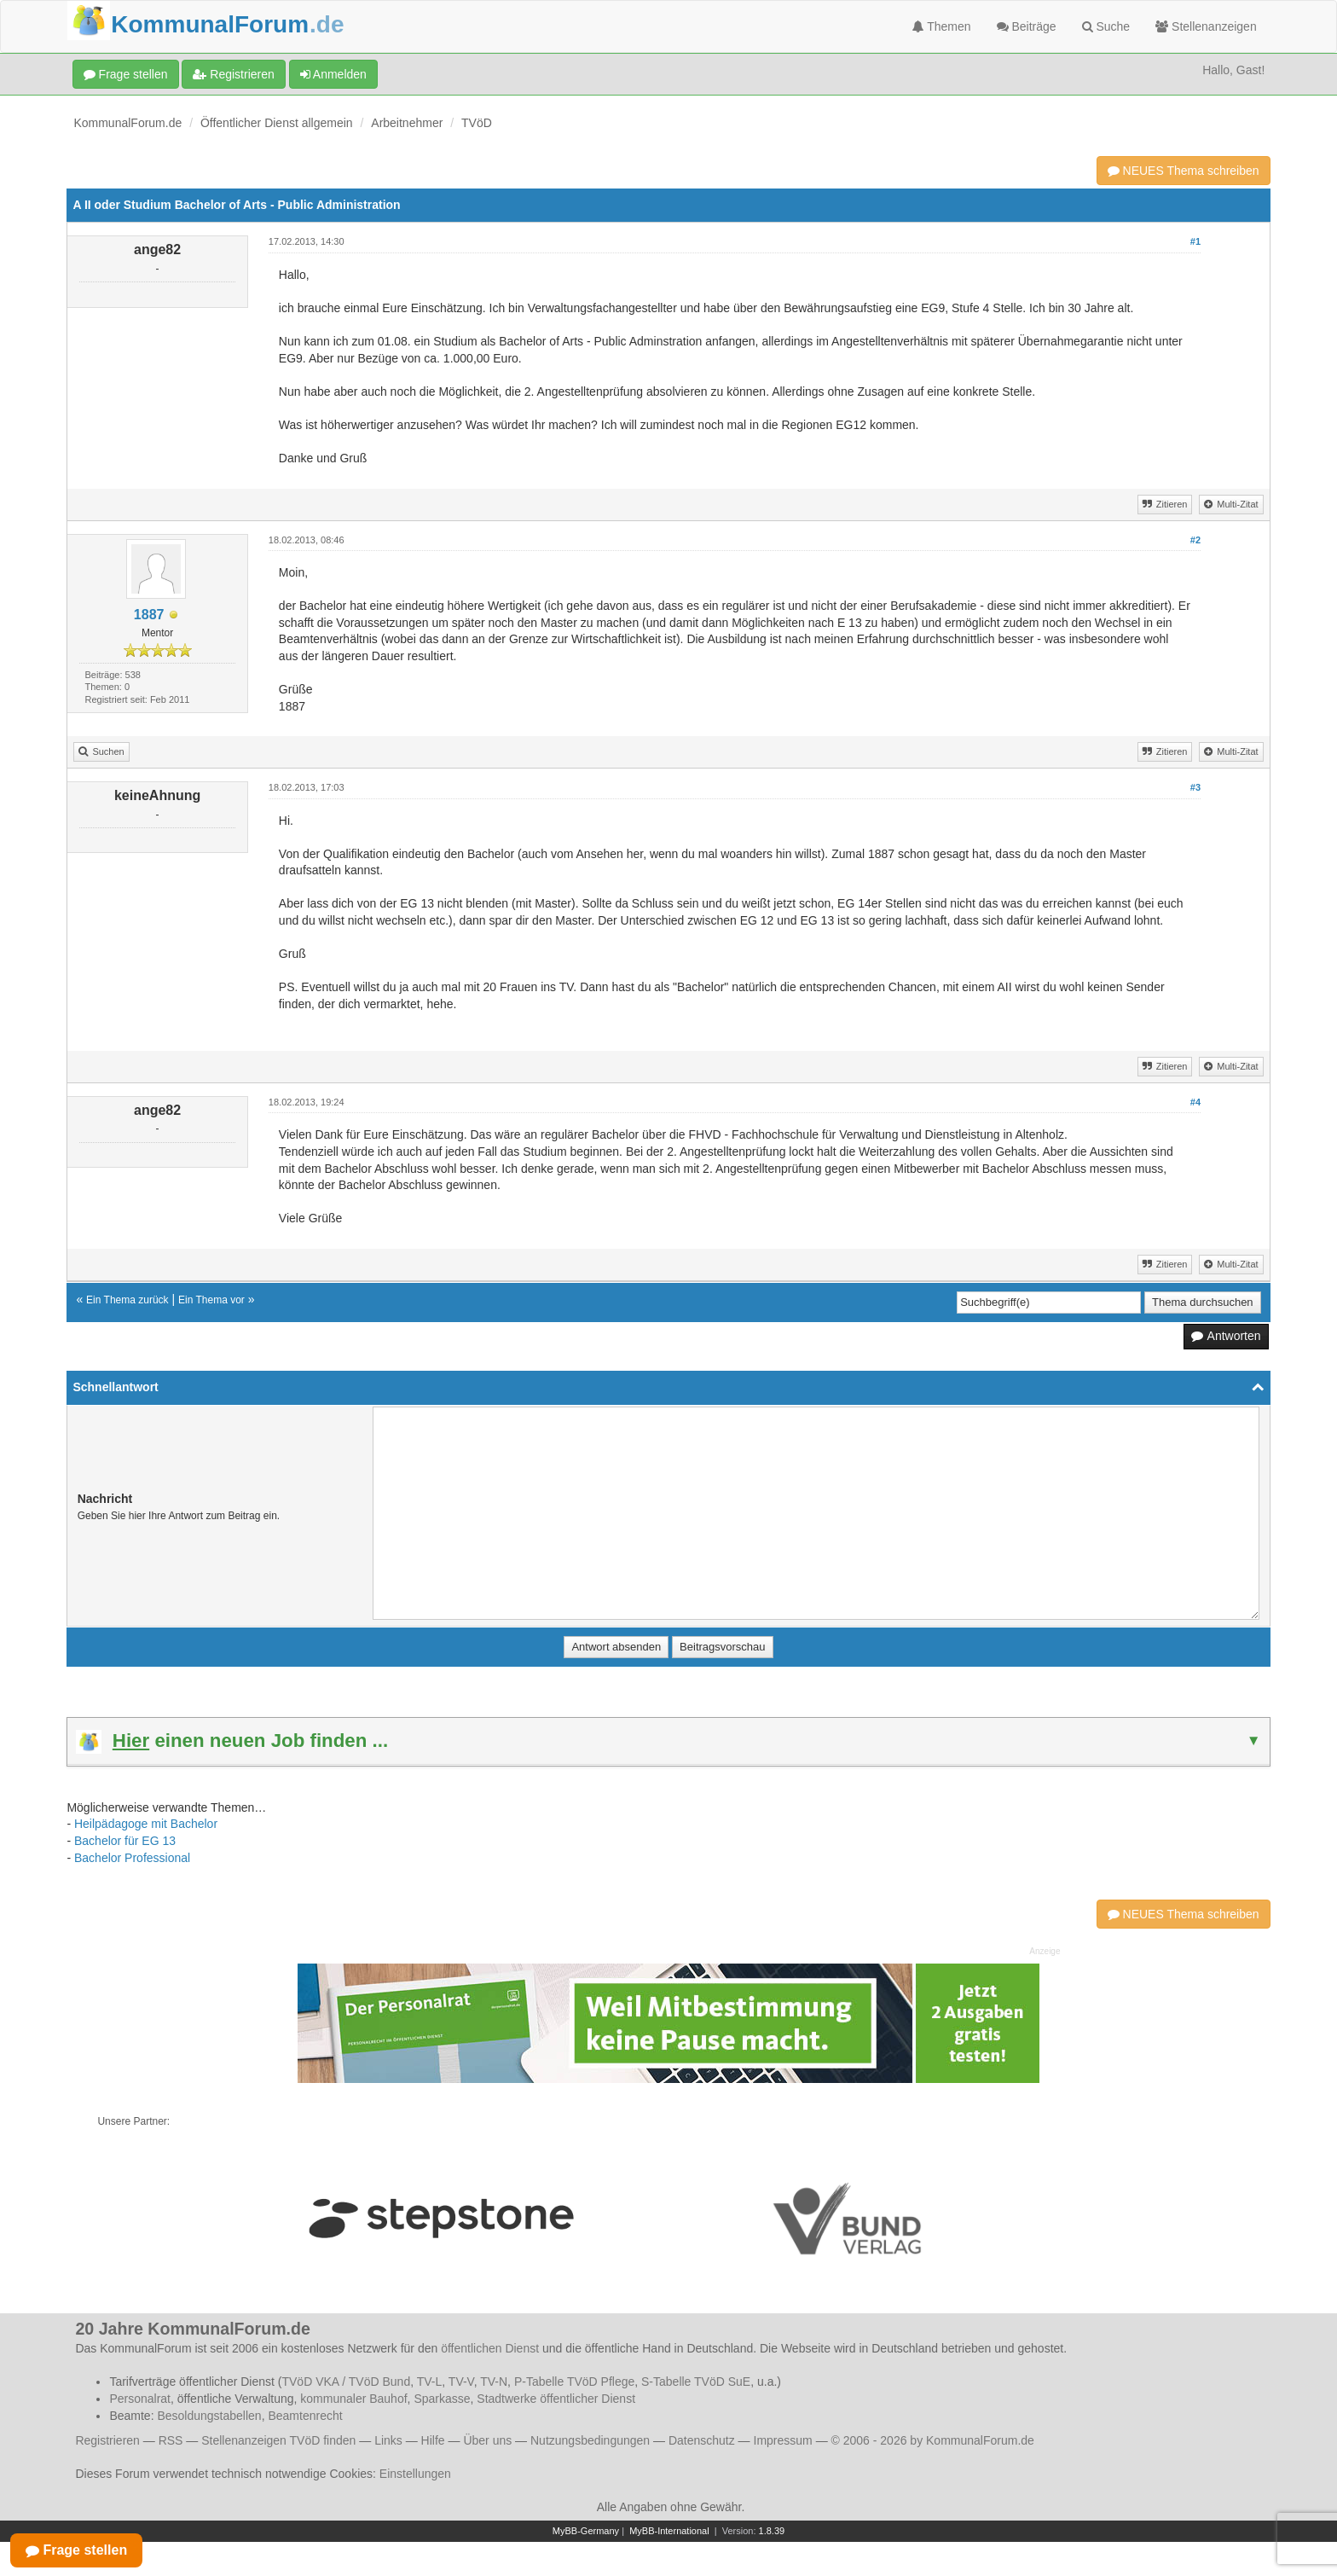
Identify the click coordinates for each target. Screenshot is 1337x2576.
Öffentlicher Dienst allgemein (276, 123)
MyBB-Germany (586, 2531)
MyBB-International (669, 2531)
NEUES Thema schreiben (1183, 170)
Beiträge (1026, 26)
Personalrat (140, 2398)
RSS (171, 2440)
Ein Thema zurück (127, 1300)
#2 (1195, 540)
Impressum (783, 2440)
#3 (1195, 787)
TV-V (461, 2381)
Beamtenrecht (305, 2415)
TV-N (493, 2381)
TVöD (476, 123)
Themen (941, 26)
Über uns (487, 2440)
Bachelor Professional (132, 1858)
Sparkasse (442, 2398)
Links (388, 2440)
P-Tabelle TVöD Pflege (574, 2381)
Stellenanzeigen (1206, 26)
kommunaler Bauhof (353, 2398)
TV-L (430, 2381)
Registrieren (233, 74)
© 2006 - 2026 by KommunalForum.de (932, 2440)
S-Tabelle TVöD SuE (695, 2381)
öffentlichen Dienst (490, 2348)
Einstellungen (415, 2473)
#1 (1195, 241)
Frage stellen (126, 74)
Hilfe (433, 2440)
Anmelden (333, 74)
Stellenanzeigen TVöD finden (278, 2440)
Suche (1106, 26)
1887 (149, 614)
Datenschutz (701, 2440)
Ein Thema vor (211, 1300)
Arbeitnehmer (407, 123)
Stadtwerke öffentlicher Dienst (556, 2398)
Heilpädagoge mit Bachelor (145, 1823)
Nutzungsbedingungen (590, 2440)
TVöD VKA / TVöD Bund (345, 2381)
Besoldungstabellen (209, 2415)
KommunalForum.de (127, 123)
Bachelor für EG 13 (125, 1841)
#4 (1195, 1102)
